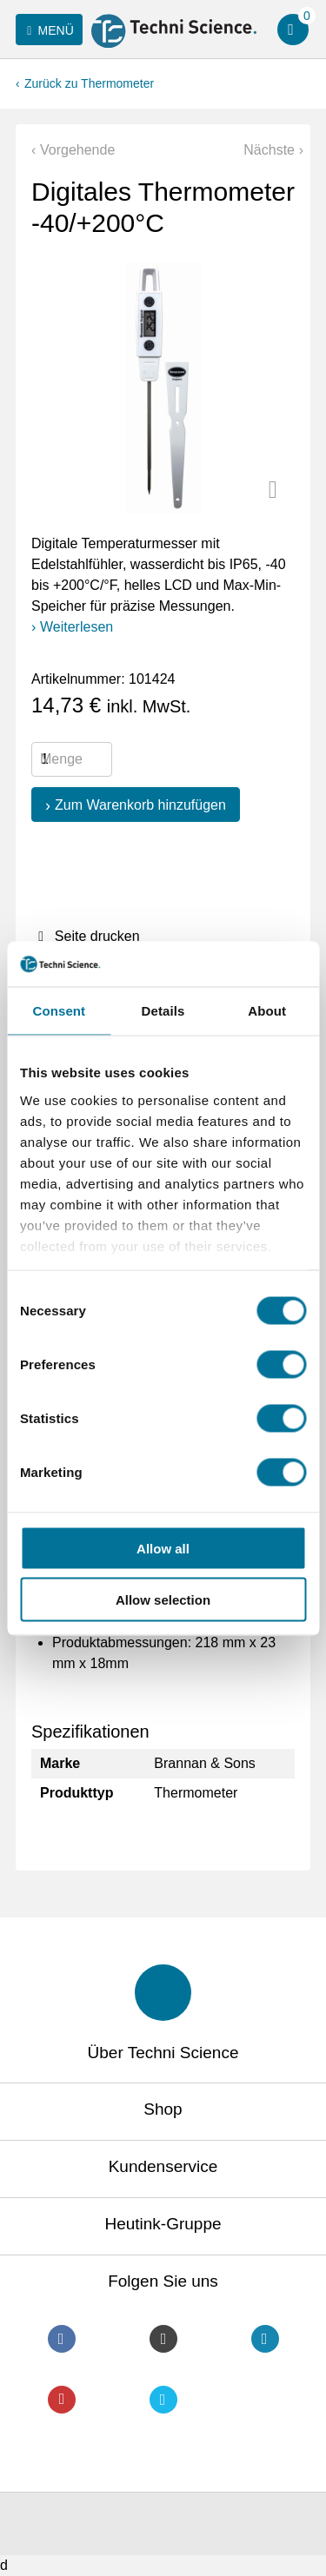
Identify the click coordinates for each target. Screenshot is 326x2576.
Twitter (163, 2400)
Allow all (163, 1548)
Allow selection (163, 1599)
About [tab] (267, 1010)
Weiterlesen (76, 626)
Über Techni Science (163, 2052)
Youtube (62, 2400)
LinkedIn (265, 2339)
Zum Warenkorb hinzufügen (140, 805)
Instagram (163, 2339)
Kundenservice (163, 2166)
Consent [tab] (58, 1010)
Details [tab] (163, 1010)
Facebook (62, 2339)
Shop (162, 2109)
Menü (47, 30)
